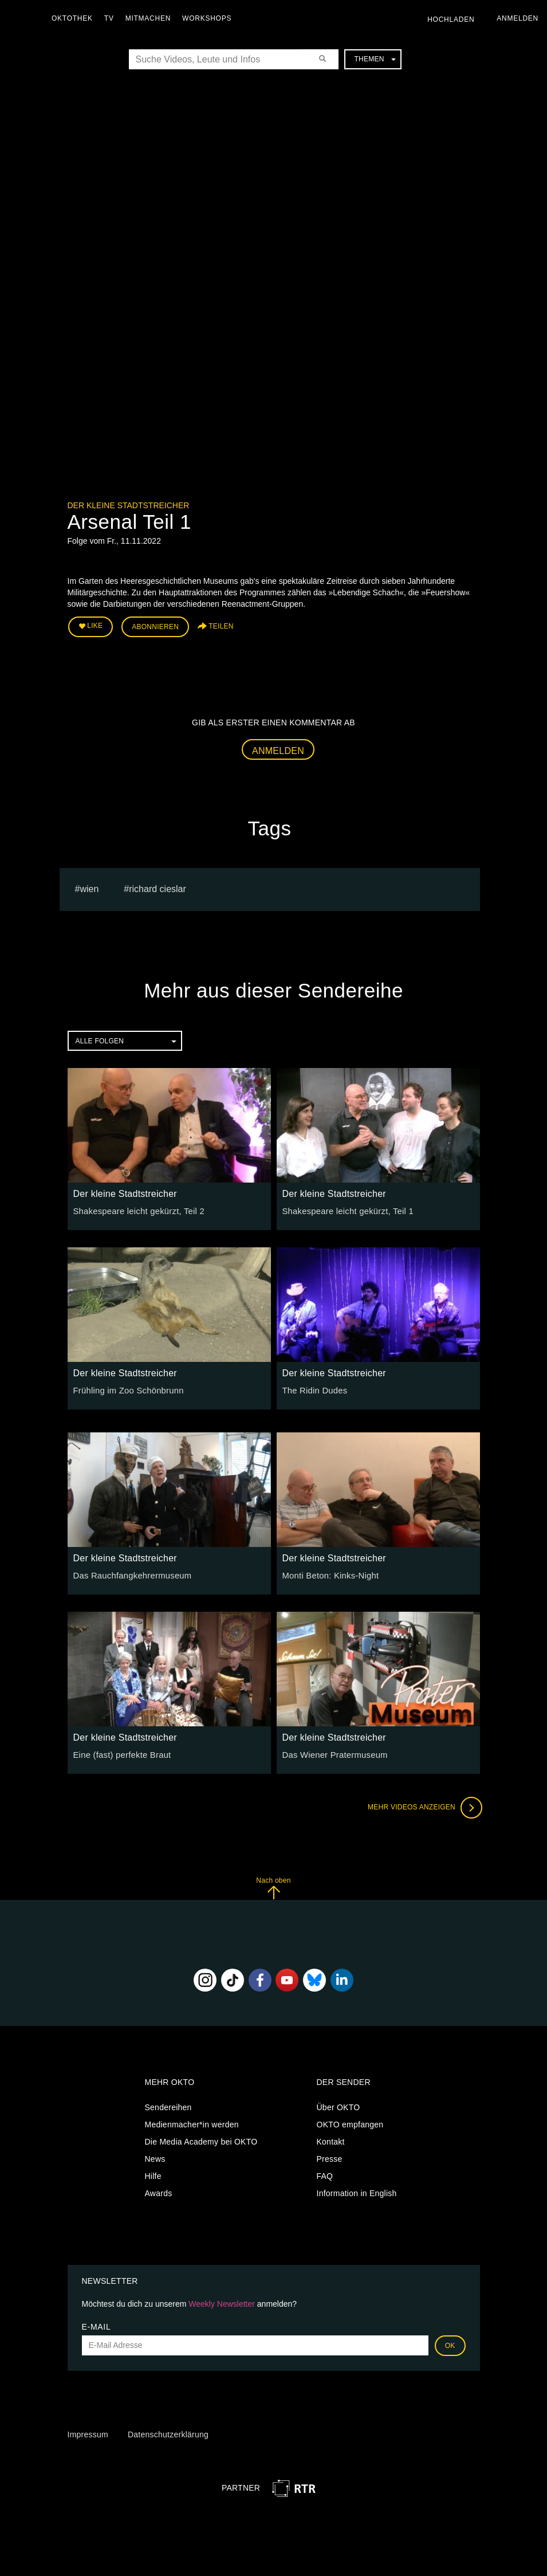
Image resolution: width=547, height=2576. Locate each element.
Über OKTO (338, 2105)
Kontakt (331, 2140)
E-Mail (96, 2324)
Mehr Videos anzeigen (422, 1805)
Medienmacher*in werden (192, 2122)
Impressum (88, 2432)
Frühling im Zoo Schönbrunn (125, 1388)
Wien (89, 887)
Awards (158, 2191)
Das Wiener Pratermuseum (332, 1752)
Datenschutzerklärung (168, 2432)
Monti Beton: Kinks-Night (328, 1573)
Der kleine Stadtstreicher (129, 505)
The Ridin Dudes (313, 1388)
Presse (330, 2157)
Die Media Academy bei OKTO (201, 2140)
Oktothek (75, 18)
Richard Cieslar (157, 887)
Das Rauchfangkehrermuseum (129, 1573)
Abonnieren (155, 626)
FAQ (325, 2174)
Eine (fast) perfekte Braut (119, 1752)
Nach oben (273, 1886)
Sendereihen (168, 2105)
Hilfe (153, 2174)
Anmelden (278, 748)
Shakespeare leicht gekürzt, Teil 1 (344, 1209)
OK (450, 2343)
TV (112, 18)
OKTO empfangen (350, 2122)
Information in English (357, 2191)
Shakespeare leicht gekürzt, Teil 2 (135, 1209)
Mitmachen (151, 18)
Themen (374, 59)
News (155, 2157)
